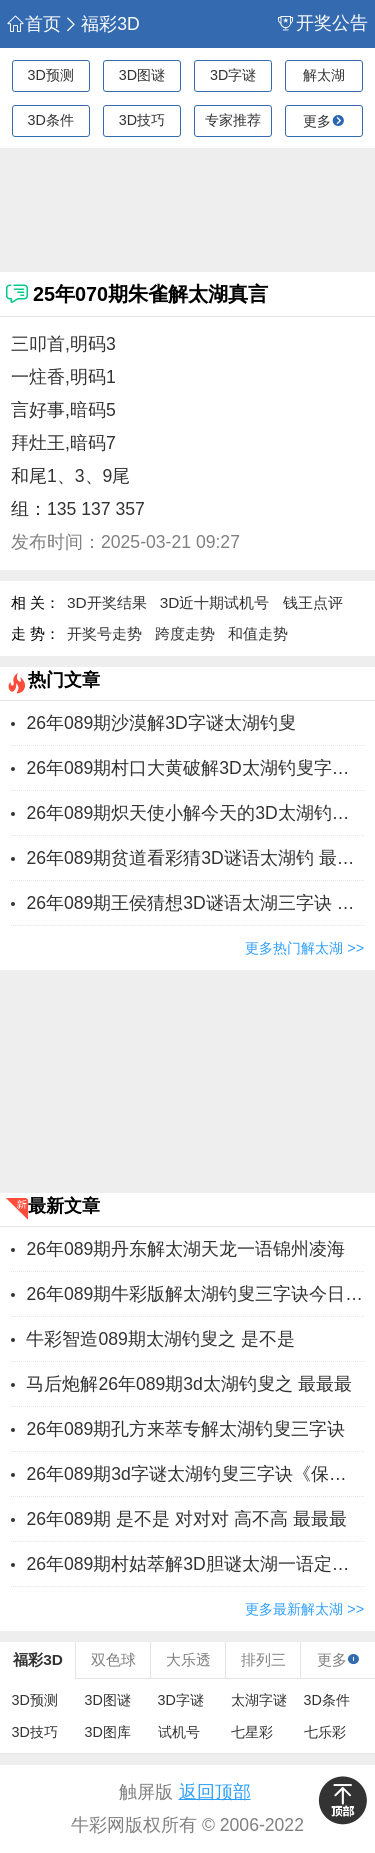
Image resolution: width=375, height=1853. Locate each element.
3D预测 (50, 75)
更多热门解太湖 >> (304, 948)
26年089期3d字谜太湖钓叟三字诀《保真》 (195, 1474)
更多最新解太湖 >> (304, 1609)
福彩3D (101, 24)
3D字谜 (233, 75)
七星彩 (252, 1732)
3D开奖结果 (107, 602)
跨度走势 (185, 633)
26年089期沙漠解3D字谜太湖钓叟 (160, 723)
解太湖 (324, 75)
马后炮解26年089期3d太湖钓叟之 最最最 (188, 1384)
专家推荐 (233, 120)
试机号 (179, 1732)
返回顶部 (215, 1792)
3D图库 (108, 1732)
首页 (34, 24)
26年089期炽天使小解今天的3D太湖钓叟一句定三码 (195, 813)
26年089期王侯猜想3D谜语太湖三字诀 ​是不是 (195, 903)
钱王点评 (313, 602)
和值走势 (258, 633)
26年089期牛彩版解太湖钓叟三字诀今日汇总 (195, 1294)
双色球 (113, 1659)
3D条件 (50, 120)
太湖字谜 (259, 1700)
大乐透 (188, 1659)
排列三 (263, 1659)
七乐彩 (325, 1732)
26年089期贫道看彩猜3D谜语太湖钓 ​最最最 (195, 858)
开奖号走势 (104, 633)
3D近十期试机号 (215, 602)
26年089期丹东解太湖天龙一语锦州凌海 (185, 1249)
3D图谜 (142, 75)
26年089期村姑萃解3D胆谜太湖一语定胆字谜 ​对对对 (195, 1564)
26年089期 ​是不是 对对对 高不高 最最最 (186, 1519)
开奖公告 (323, 23)
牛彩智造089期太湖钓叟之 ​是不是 (160, 1339)
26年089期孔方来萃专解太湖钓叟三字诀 (185, 1429)
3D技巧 (142, 120)
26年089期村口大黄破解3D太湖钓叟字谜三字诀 (195, 768)
